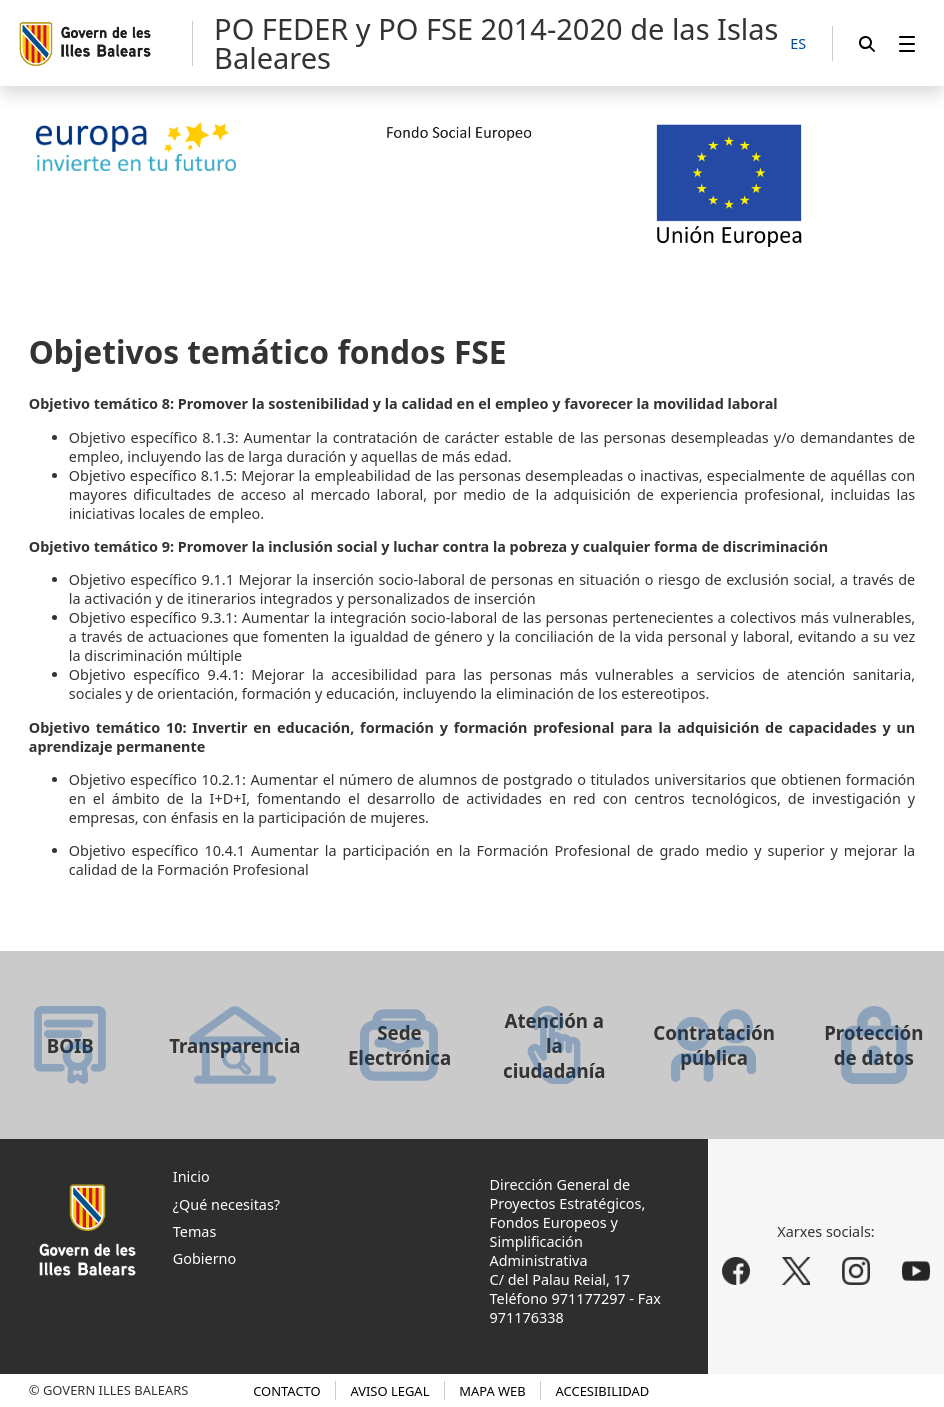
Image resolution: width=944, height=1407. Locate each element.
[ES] (798, 44)
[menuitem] (907, 43)
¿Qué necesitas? (226, 1204)
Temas (195, 1231)
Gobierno (204, 1258)
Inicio (191, 1176)
